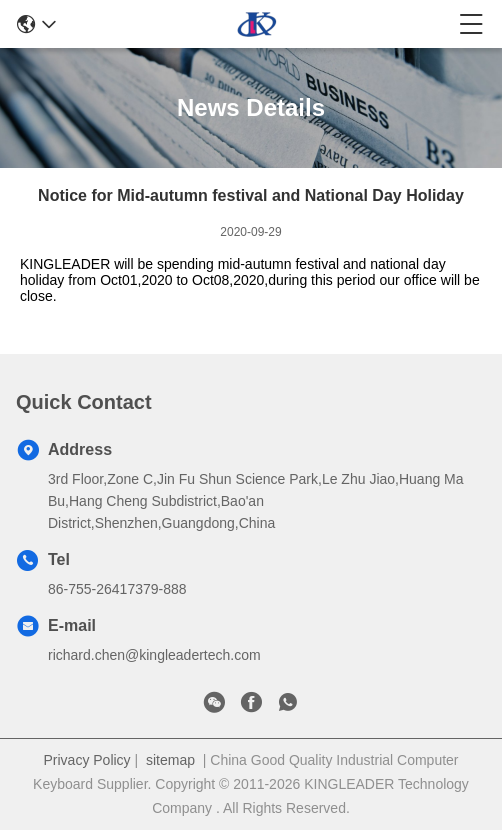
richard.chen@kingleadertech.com (154, 655)
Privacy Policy (86, 760)
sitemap (170, 760)
